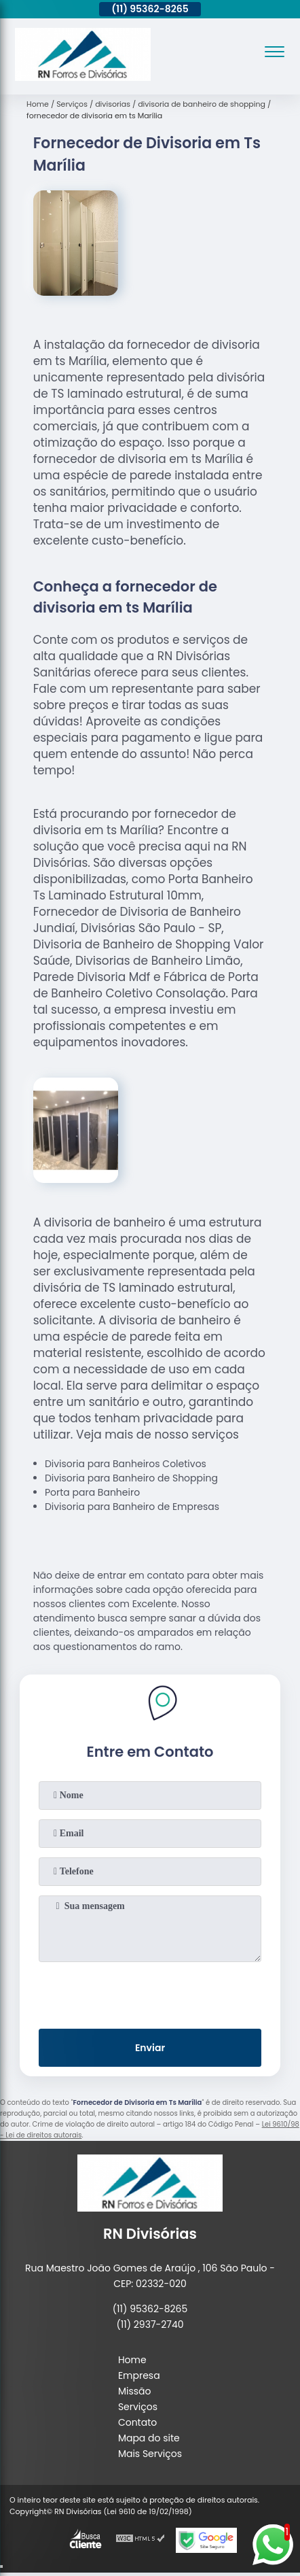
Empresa (139, 2375)
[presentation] (150, 1992)
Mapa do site (149, 2438)
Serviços (137, 2407)
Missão (134, 2391)
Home (132, 2360)
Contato (137, 2422)
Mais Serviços (150, 2453)
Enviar (150, 2048)
